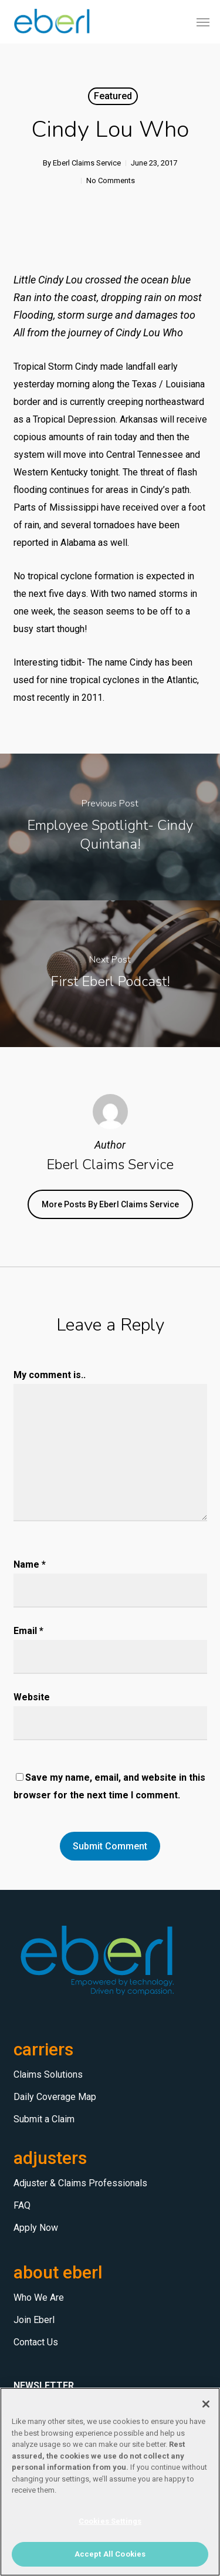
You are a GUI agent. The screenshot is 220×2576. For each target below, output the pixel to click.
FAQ (22, 2205)
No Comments (110, 180)
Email (28, 1630)
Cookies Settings (110, 2521)
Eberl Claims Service (87, 162)
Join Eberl (34, 2319)
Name (29, 1564)
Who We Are (38, 2297)
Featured (113, 96)
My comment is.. (49, 1374)
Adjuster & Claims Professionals (80, 2183)
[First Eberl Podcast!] (110, 973)
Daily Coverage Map (54, 2096)
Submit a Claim (44, 2119)
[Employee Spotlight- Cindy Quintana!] (110, 827)
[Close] (206, 2404)
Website (31, 1697)
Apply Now (35, 2227)
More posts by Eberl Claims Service (110, 1204)
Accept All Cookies (110, 2554)
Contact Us (35, 2342)
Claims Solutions (48, 2074)
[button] (203, 22)
